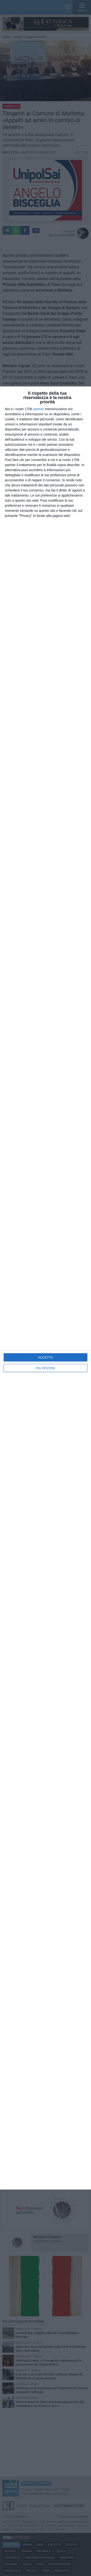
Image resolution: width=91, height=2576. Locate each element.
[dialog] (45, 1288)
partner (38, 409)
